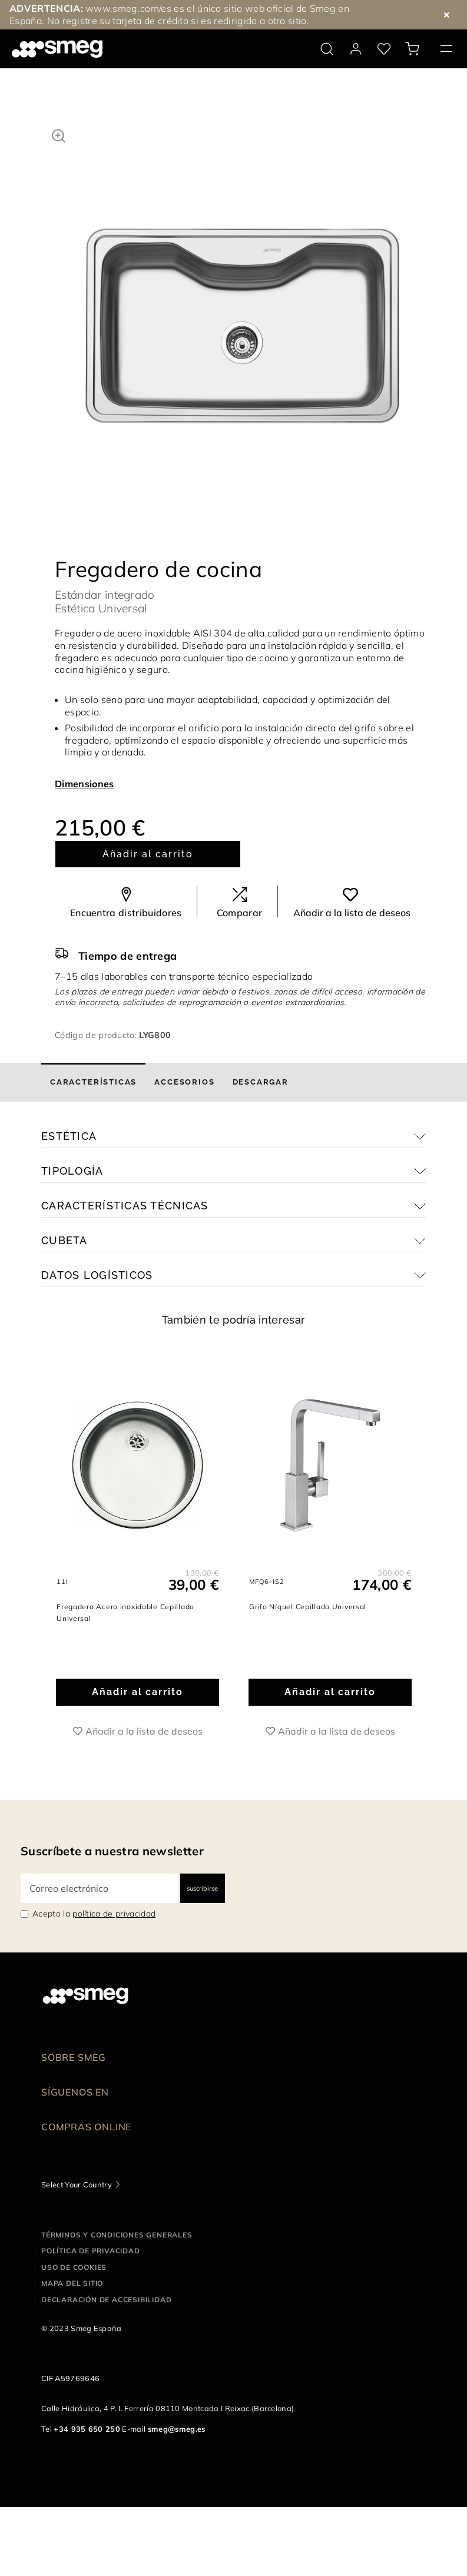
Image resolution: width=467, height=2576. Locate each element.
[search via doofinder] (326, 48)
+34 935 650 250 (87, 2429)
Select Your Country (76, 2184)
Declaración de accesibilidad (106, 2299)
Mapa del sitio (72, 2283)
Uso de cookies (74, 2267)
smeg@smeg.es (177, 2429)
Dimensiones (84, 784)
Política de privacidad (90, 2250)
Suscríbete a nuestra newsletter (112, 1851)
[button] (58, 134)
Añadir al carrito (147, 854)
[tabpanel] (242, 281)
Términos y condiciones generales (117, 2234)
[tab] (93, 1082)
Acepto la (93, 1913)
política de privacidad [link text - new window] (113, 1913)
